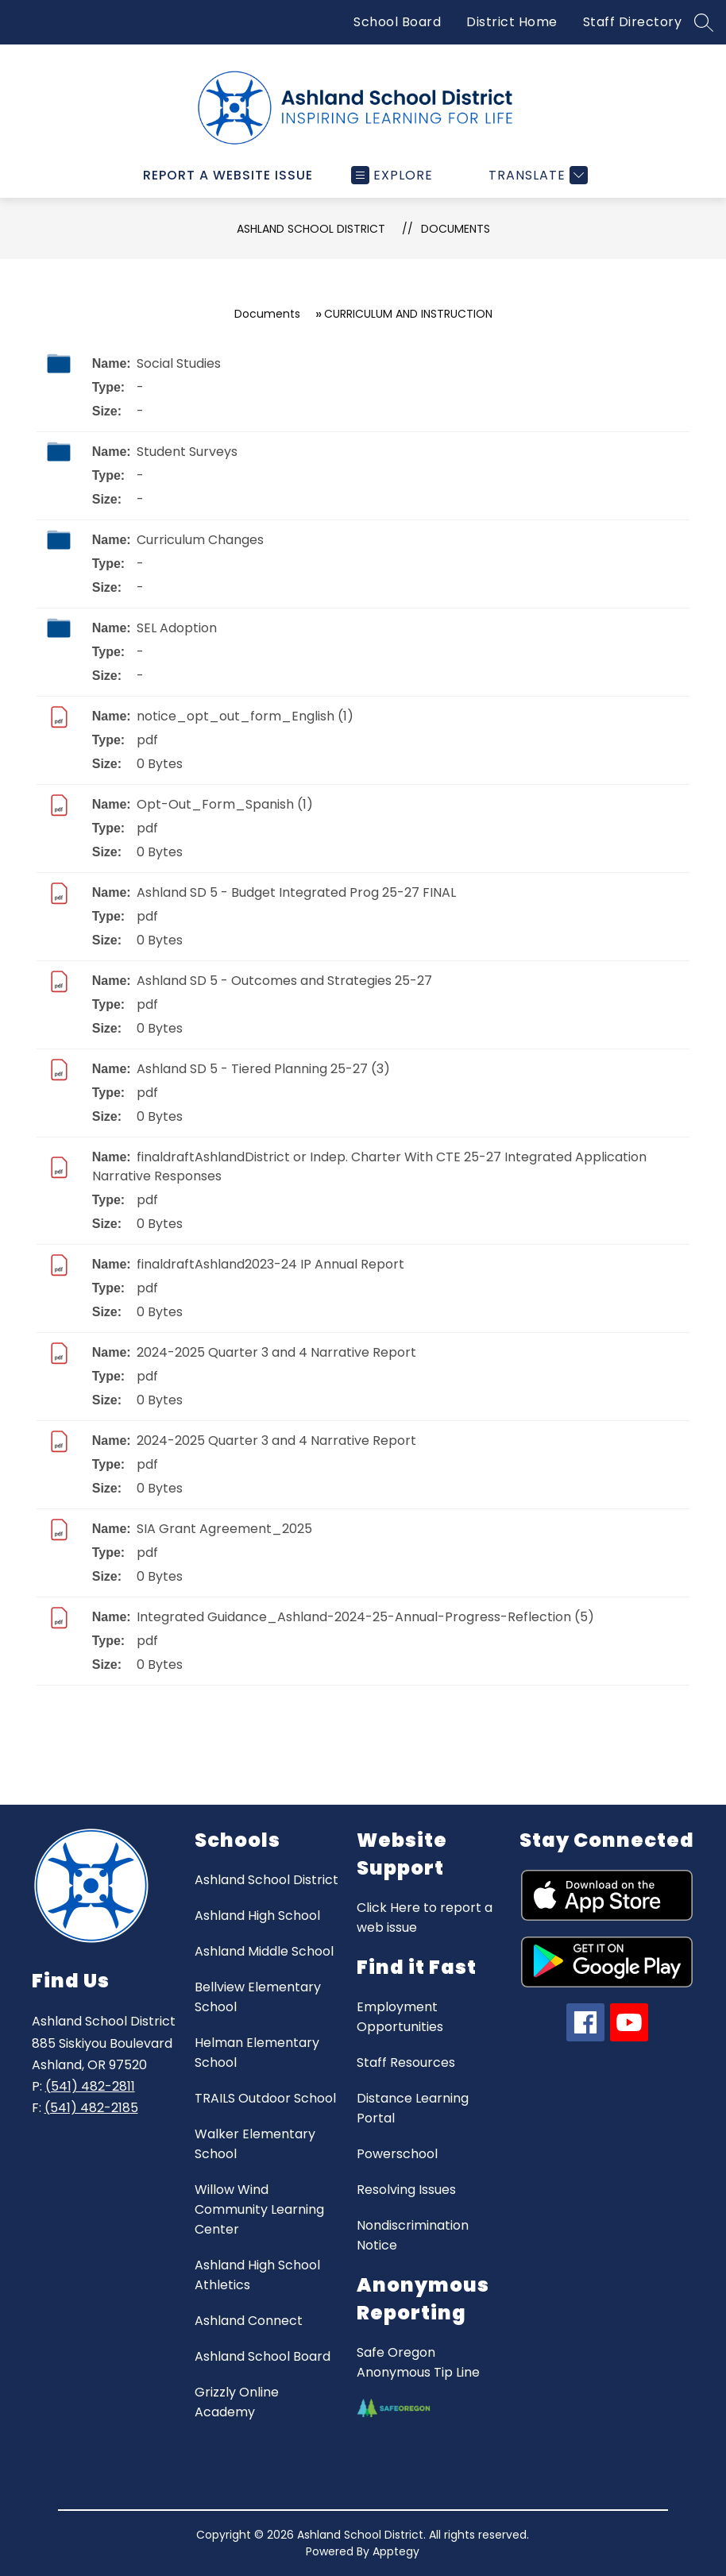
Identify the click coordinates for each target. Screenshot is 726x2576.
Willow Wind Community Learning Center (259, 2209)
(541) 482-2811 (90, 2086)
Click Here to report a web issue (424, 1917)
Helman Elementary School (257, 2052)
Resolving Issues (406, 2189)
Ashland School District (311, 229)
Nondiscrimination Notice (413, 2235)
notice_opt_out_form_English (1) (245, 716)
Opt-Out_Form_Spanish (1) (225, 804)
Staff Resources (406, 2062)
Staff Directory (632, 22)
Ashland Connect (249, 2320)
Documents (455, 229)
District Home (512, 22)
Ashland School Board (262, 2356)
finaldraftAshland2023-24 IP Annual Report (270, 1264)
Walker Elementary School (255, 2144)
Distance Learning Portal (413, 2108)
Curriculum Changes (200, 540)
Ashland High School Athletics (257, 2275)
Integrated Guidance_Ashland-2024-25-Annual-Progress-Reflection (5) (365, 1617)
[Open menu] (392, 175)
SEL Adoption (177, 628)
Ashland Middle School (264, 1951)
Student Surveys (187, 451)
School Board (397, 22)
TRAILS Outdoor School (265, 2098)
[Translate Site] (536, 175)
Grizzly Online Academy (237, 2402)
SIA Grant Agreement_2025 (224, 1529)
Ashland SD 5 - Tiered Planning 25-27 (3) (263, 1069)
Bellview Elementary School (258, 1997)
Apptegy (396, 2551)
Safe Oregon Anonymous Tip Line (418, 2362)
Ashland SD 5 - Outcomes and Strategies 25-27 (284, 980)
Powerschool (397, 2154)
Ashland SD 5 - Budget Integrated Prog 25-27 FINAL (296, 892)
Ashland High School (257, 1915)
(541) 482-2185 (91, 2108)
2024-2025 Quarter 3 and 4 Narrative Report (276, 1352)
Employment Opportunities (400, 2017)
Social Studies (179, 363)
